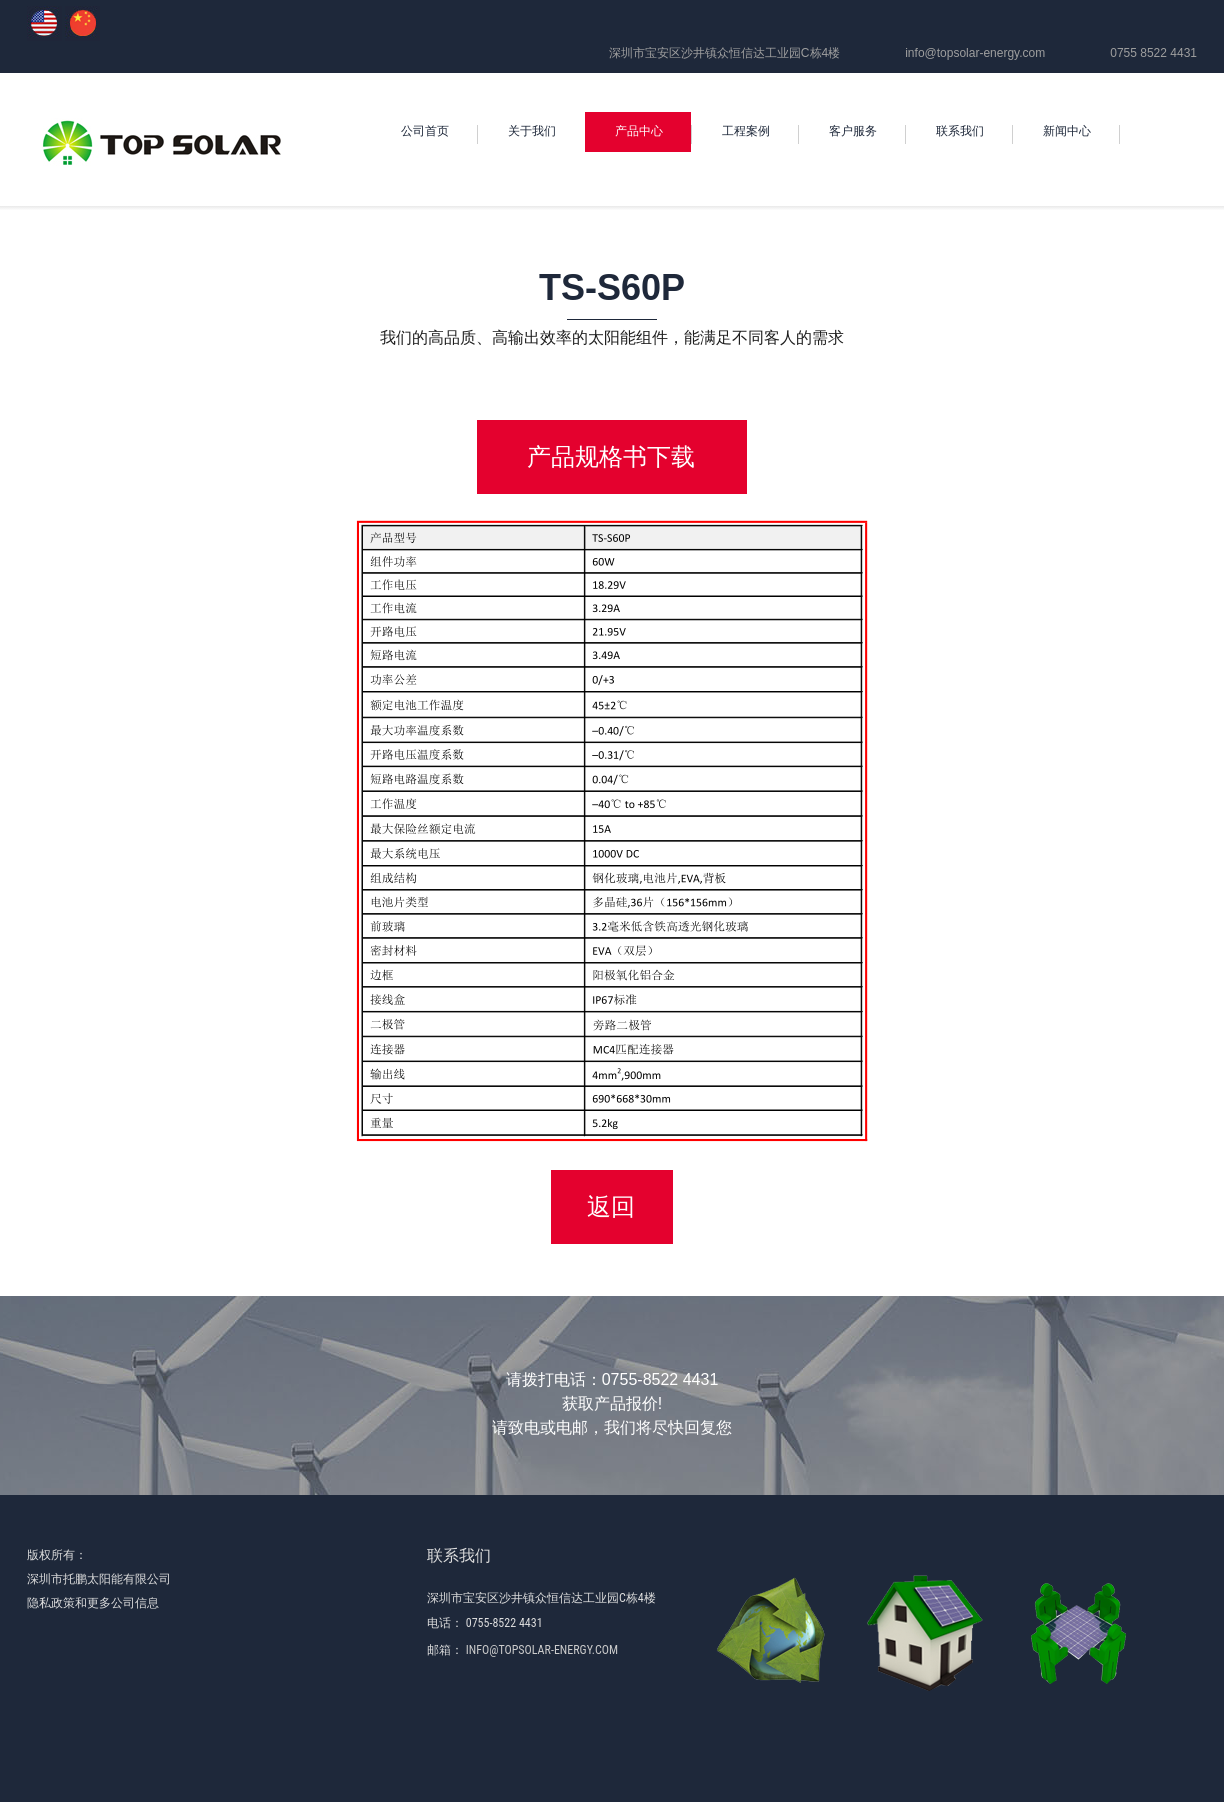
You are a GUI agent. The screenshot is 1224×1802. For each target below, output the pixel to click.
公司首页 (425, 131)
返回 (611, 1206)
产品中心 (639, 131)
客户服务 (853, 131)
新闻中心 (1067, 131)
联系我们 (960, 131)
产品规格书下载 (611, 456)
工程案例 (746, 131)
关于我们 (532, 131)
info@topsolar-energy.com (975, 53)
